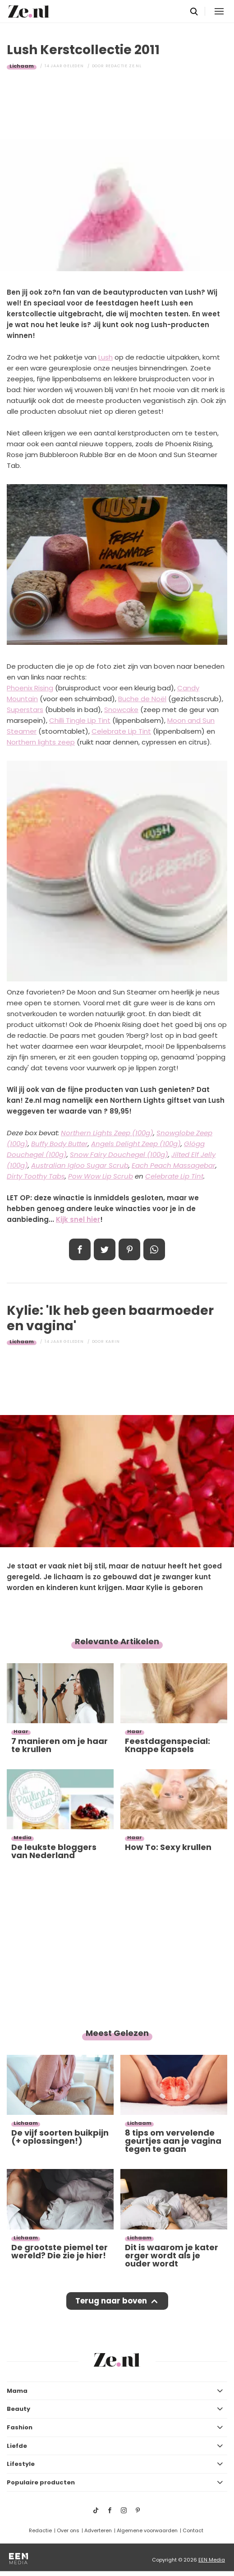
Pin (129, 1249)
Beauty (18, 2409)
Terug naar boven (111, 2300)
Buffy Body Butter (59, 1143)
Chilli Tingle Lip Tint (79, 720)
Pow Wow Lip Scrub (100, 1176)
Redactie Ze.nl (124, 66)
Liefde (17, 2446)
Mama (17, 2390)
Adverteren (98, 2530)
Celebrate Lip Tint (121, 731)
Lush (105, 357)
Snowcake (121, 709)
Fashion (19, 2427)
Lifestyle (21, 2464)
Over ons (68, 2530)
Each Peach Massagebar (174, 1165)
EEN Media (211, 2559)
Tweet (104, 1249)
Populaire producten (41, 2482)
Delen (80, 1249)
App (154, 1249)
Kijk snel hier (78, 1219)
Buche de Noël (142, 698)
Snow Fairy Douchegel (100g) (119, 1154)
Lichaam (21, 65)
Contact (193, 2530)
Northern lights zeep (41, 742)
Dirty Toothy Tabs (36, 1176)
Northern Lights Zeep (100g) (107, 1133)
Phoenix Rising (30, 688)
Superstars (25, 709)
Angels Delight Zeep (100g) (136, 1143)
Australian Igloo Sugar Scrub (79, 1165)
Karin (113, 1341)
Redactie (40, 2530)
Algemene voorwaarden (147, 2530)
